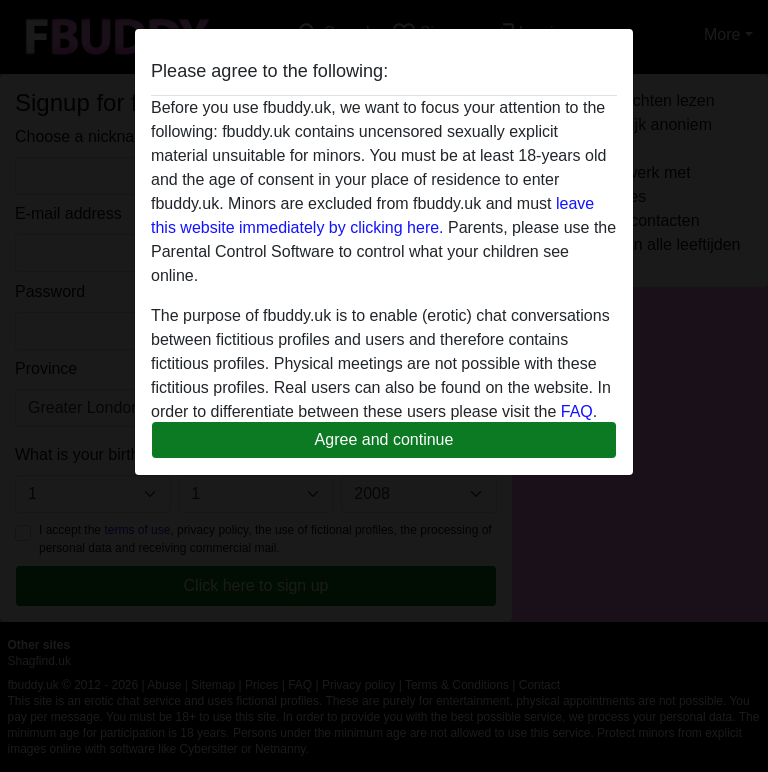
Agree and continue (384, 439)
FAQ (577, 411)
